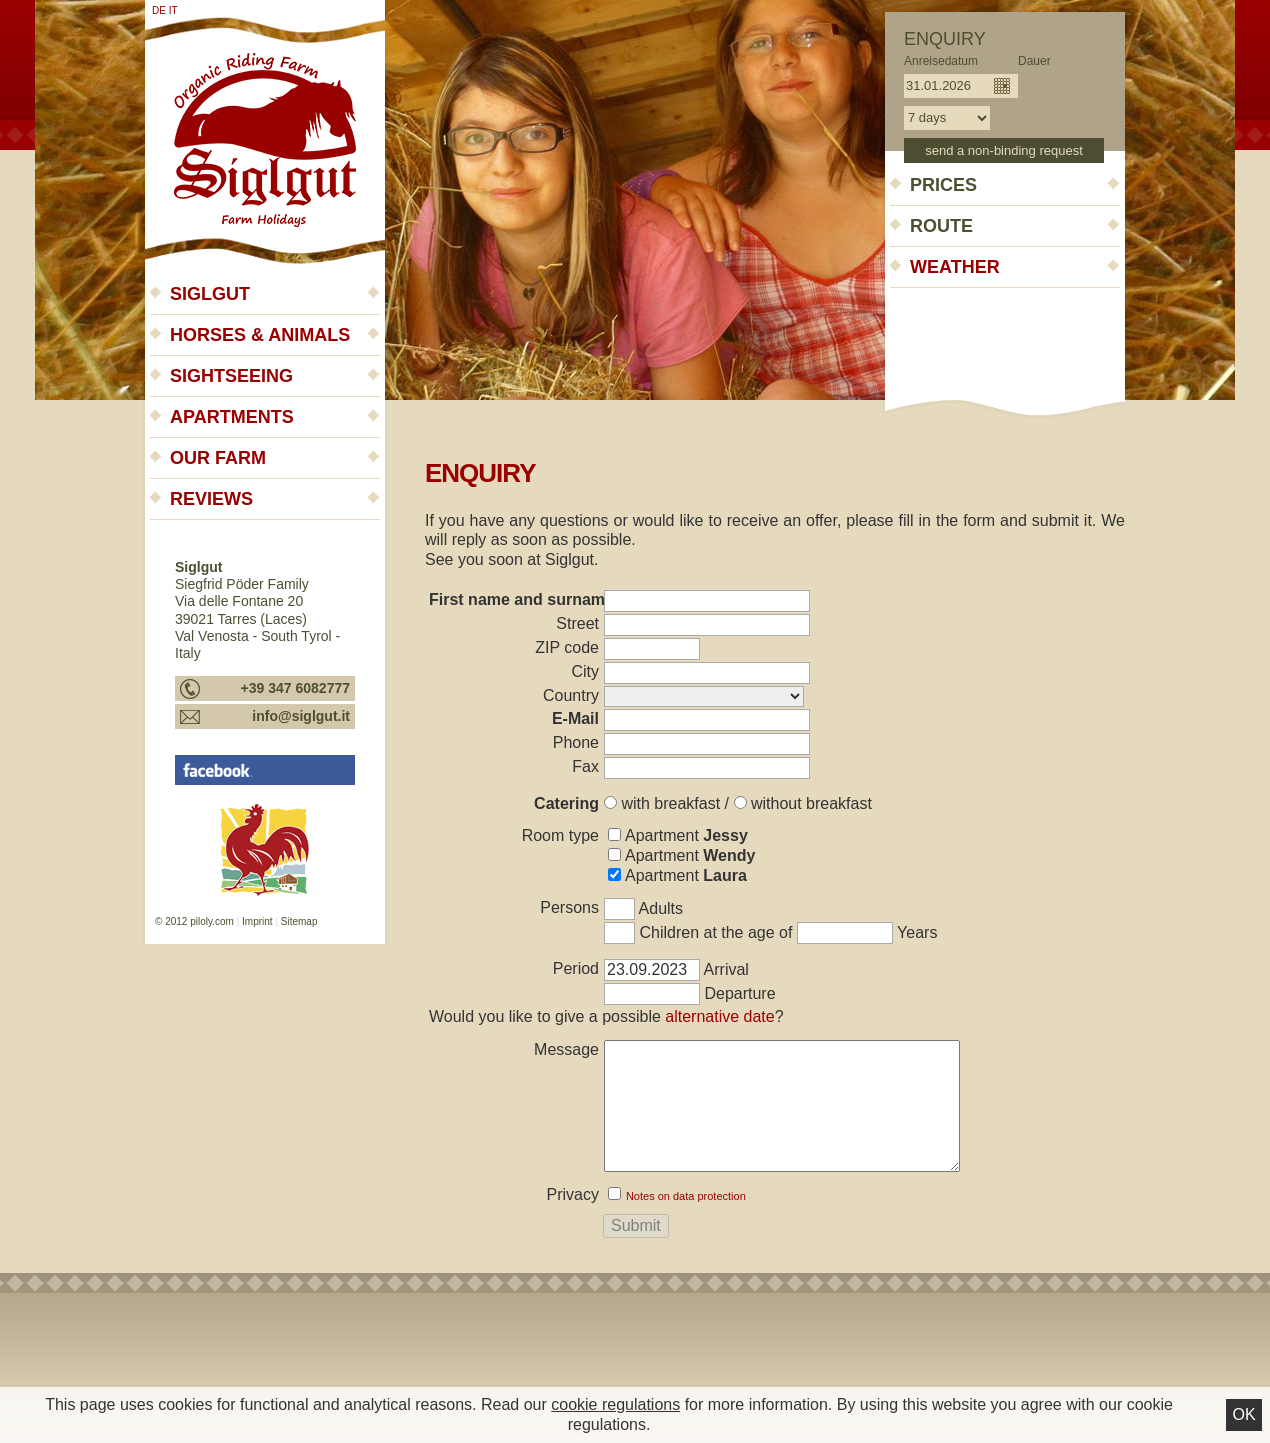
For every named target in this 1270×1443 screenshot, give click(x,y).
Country (571, 695)
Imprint (257, 921)
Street (577, 623)
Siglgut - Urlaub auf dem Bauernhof (265, 770)
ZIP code (567, 647)
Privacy (573, 1194)
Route (941, 226)
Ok (1243, 1414)
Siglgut (210, 294)
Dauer (1034, 61)
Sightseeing (231, 376)
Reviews (211, 499)
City (585, 671)
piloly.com (212, 921)
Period (576, 968)
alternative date (719, 1016)
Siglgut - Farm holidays (265, 132)
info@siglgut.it (301, 716)
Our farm (218, 458)
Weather (955, 267)
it (173, 10)
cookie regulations (615, 1404)
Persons (569, 907)
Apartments (232, 417)
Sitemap (299, 921)
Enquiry (945, 39)
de (159, 10)
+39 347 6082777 (295, 688)
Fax (585, 766)
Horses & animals (260, 335)
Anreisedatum (941, 61)
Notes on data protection (686, 1196)
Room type (560, 835)
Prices (943, 185)
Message (566, 1049)
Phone (576, 742)
